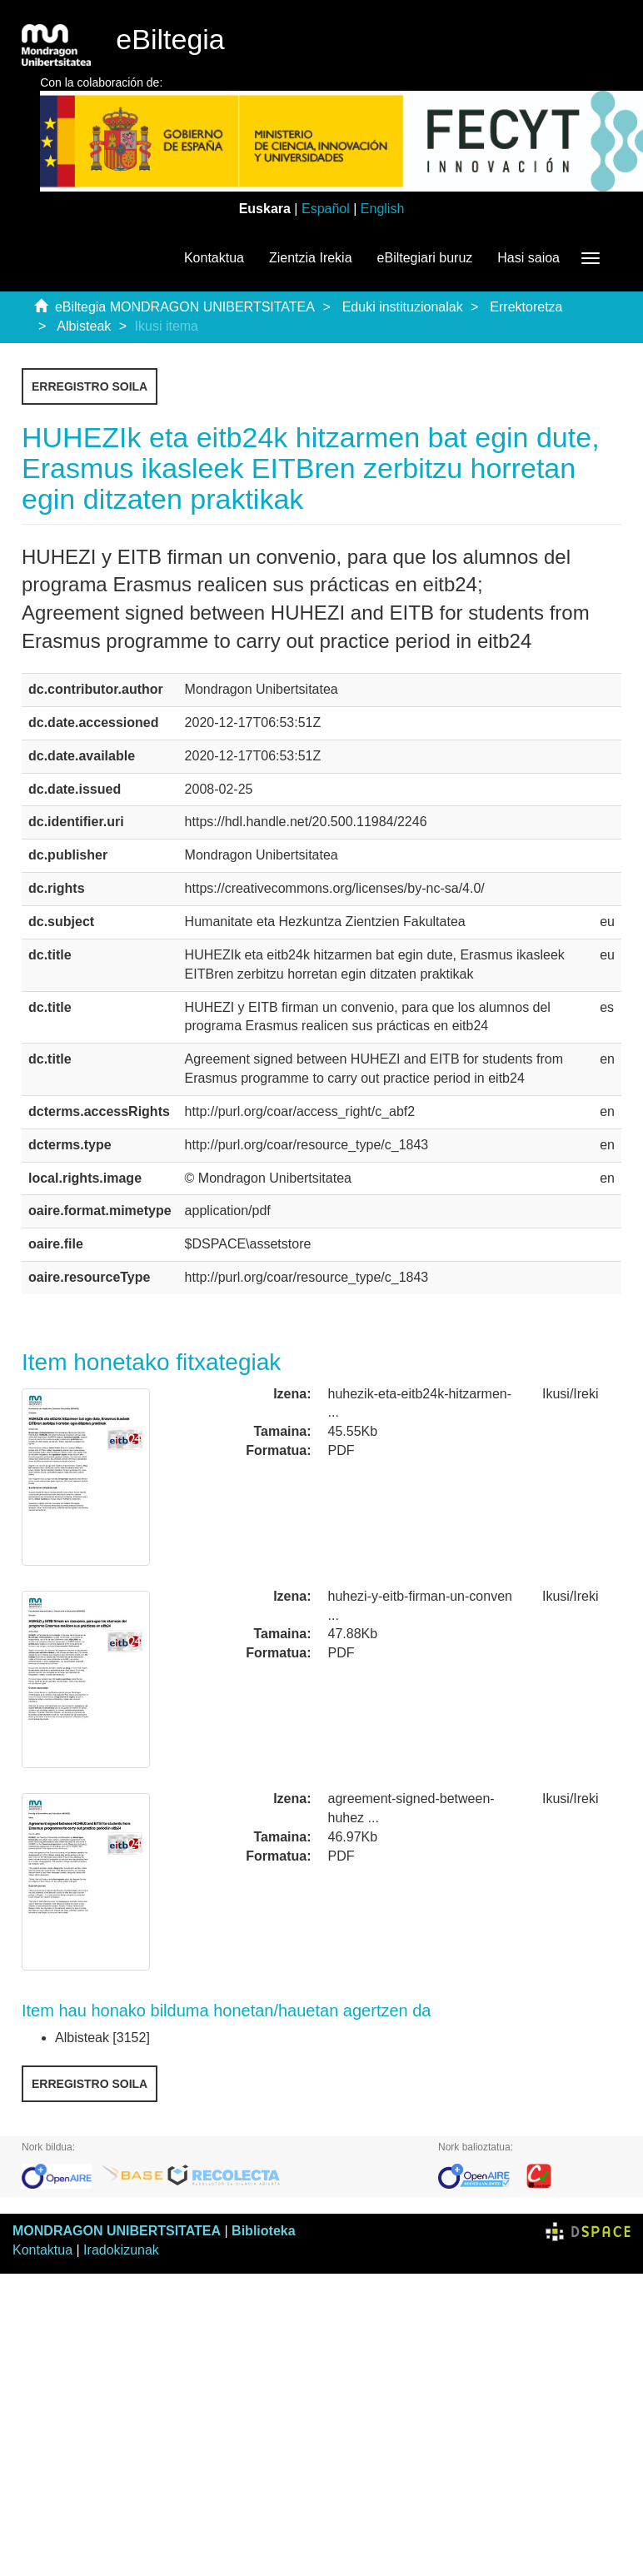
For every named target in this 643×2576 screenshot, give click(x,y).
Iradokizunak (121, 2250)
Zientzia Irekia (310, 258)
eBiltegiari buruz (425, 258)
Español (326, 209)
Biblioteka (263, 2231)
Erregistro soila (89, 386)
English (382, 209)
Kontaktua (214, 258)
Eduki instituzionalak (402, 307)
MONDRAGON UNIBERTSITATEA (116, 2231)
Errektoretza (526, 307)
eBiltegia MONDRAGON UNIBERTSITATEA (185, 307)
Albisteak (84, 326)
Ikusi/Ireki (570, 1394)
